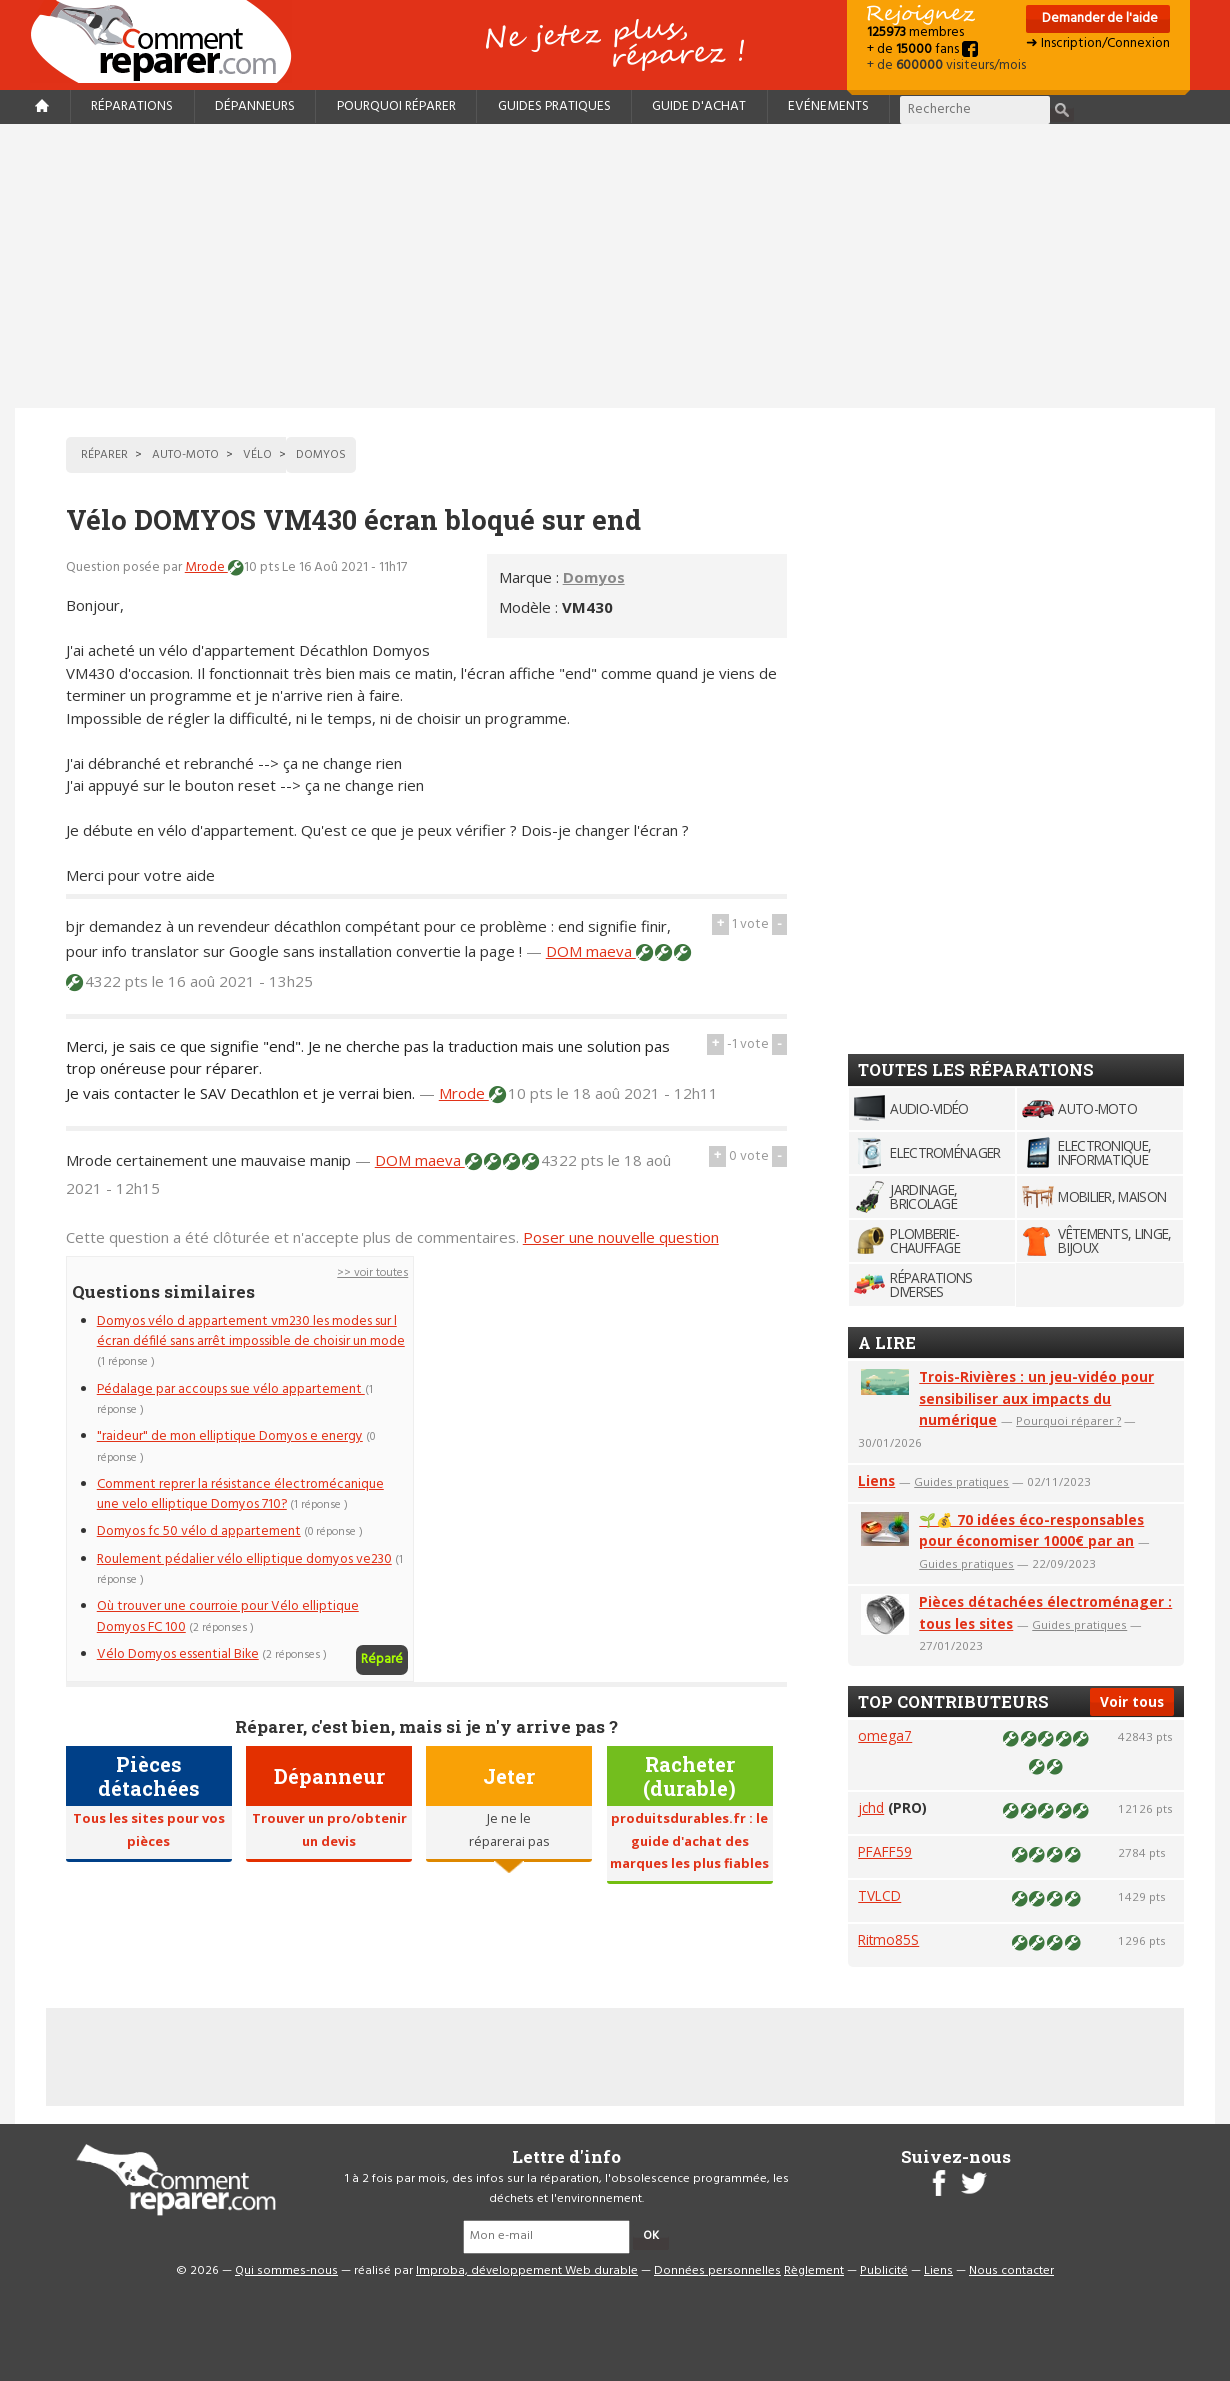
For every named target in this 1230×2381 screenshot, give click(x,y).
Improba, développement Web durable (527, 2271)
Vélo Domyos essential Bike (178, 1654)
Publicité (884, 2271)
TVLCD (879, 1895)
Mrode (206, 567)
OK (651, 2236)
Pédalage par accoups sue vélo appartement (231, 1389)
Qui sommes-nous (286, 2271)
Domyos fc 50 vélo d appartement (199, 1531)
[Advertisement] (615, 266)
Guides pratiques (554, 106)
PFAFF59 (885, 1851)
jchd (871, 1807)
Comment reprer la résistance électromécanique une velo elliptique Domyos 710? (240, 1494)
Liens (876, 1480)
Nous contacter (1011, 2271)
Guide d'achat (699, 106)
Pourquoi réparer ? (1068, 1420)
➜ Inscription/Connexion (1098, 43)
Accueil (169, 41)
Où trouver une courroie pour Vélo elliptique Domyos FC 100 (228, 1616)
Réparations (132, 106)
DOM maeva (591, 951)
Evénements (828, 106)
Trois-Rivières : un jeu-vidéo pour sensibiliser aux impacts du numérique (1036, 1398)
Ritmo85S (888, 1939)
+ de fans (922, 49)
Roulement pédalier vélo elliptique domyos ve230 (244, 1559)
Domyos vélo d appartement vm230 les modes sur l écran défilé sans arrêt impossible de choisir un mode (251, 1331)
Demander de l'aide (1098, 18)
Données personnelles (717, 2271)
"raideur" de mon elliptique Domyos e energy (230, 1436)
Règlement (814, 2271)
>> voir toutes (372, 1273)
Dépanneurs (255, 106)
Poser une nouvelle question (621, 1237)
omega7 (885, 1735)
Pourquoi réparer (396, 106)
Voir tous (1132, 1701)
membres (915, 32)
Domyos (594, 577)
